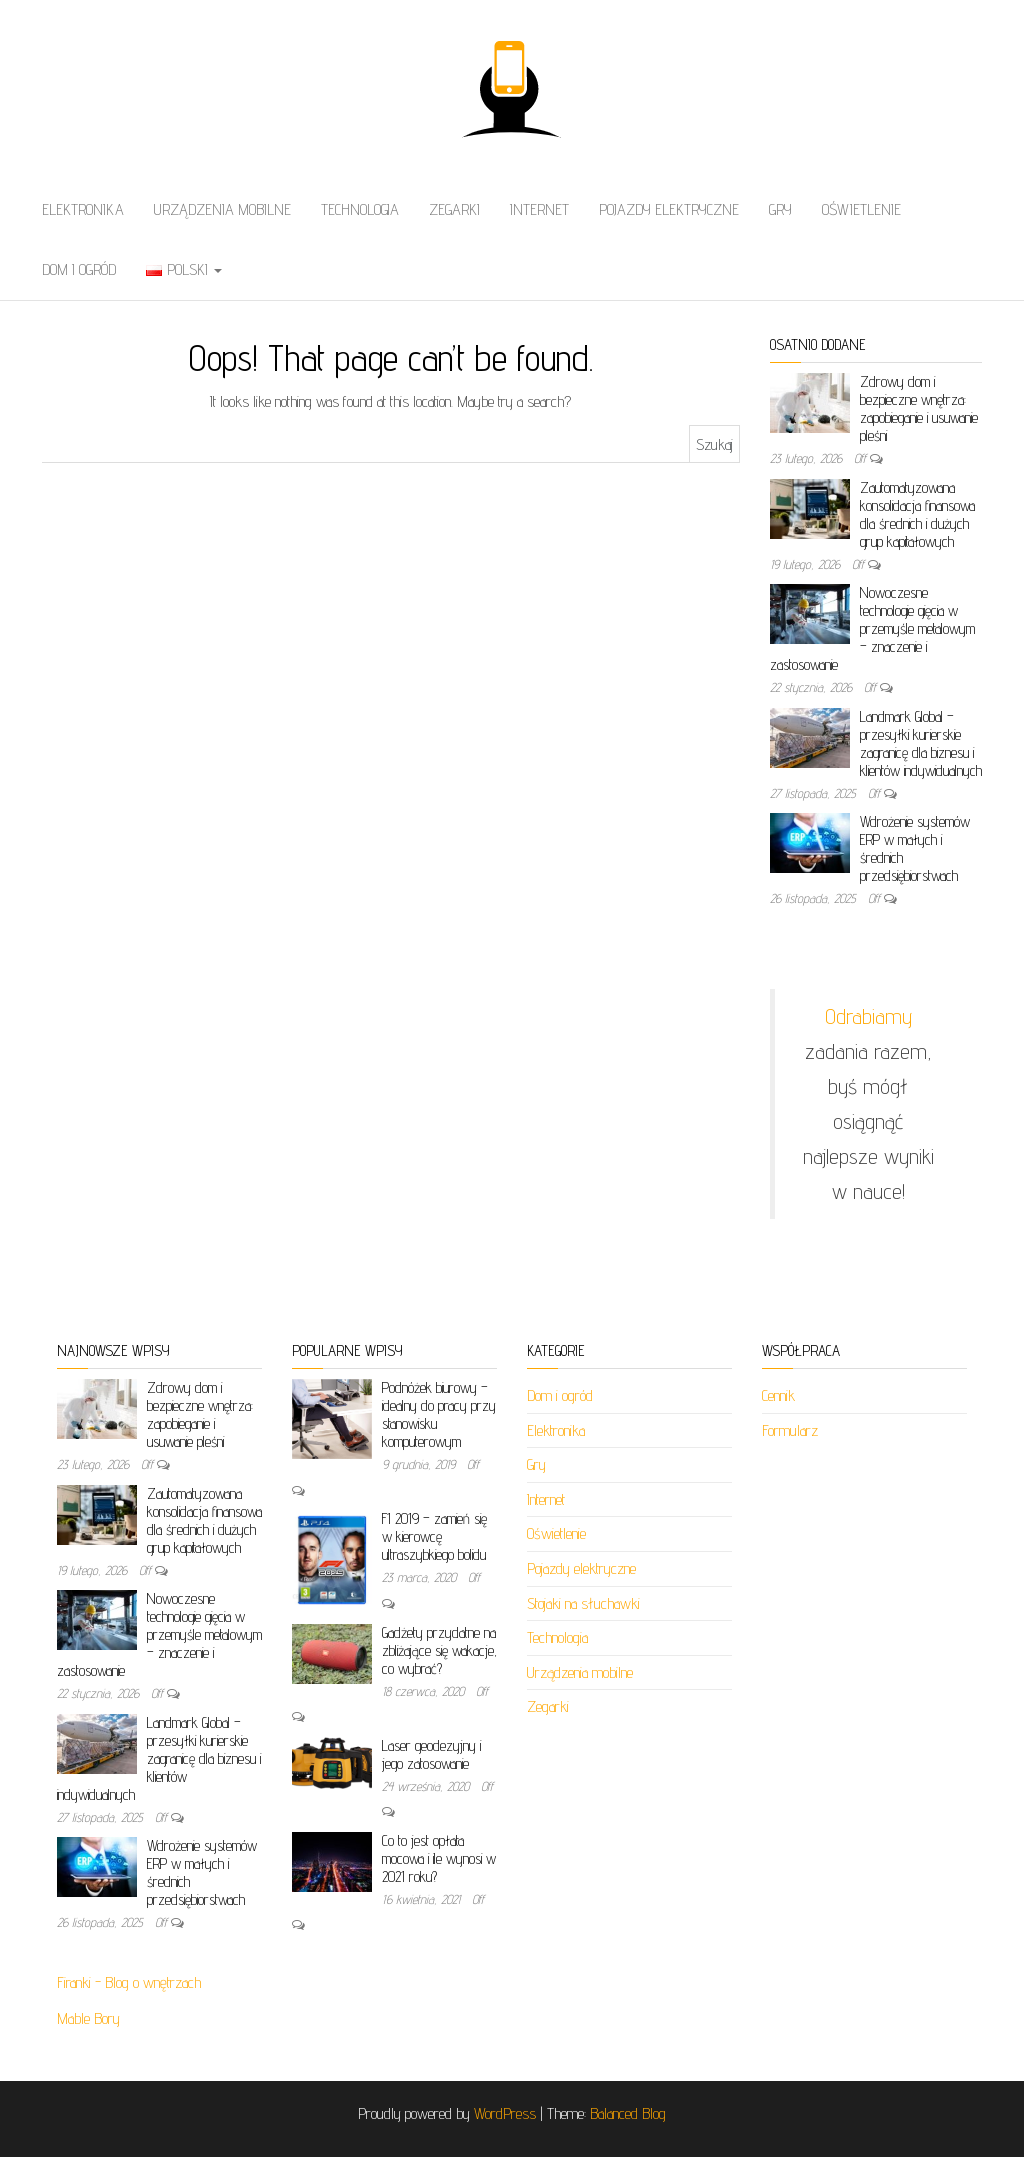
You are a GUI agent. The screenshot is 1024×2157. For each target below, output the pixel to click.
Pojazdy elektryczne (669, 209)
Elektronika (83, 209)
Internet (539, 209)
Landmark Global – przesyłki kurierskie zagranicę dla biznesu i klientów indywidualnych (921, 743)
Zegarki (454, 209)
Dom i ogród (79, 269)
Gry (780, 209)
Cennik (778, 1395)
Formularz (790, 1430)
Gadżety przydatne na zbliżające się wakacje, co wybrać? (439, 1650)
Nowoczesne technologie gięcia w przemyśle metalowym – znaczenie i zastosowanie (872, 628)
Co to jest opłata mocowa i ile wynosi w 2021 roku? (439, 1858)
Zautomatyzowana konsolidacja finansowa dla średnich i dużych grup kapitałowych (917, 514)
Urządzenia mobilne (222, 209)
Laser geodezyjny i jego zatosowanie (431, 1754)
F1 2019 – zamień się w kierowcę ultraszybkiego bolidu (434, 1536)
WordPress (505, 2113)
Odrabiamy (868, 1016)
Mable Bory (88, 2018)
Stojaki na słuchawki (583, 1603)
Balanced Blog (628, 2113)
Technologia (360, 209)
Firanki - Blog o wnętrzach (129, 1982)
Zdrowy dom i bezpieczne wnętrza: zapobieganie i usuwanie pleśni (919, 408)
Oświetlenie (861, 209)
